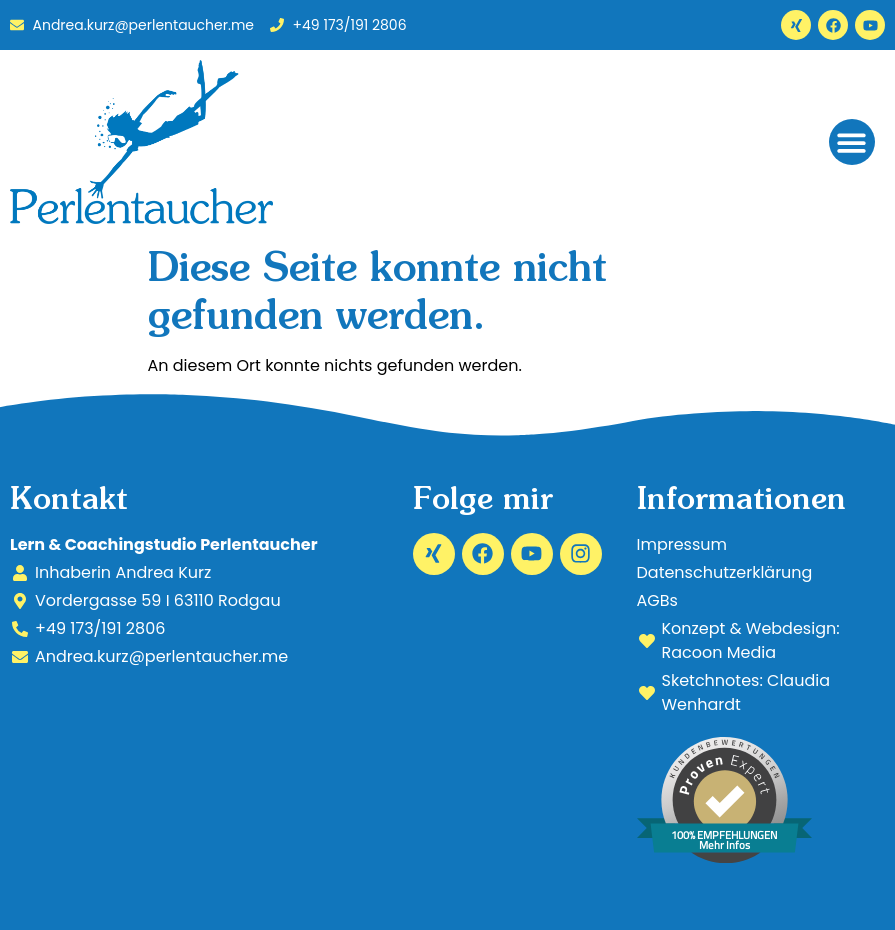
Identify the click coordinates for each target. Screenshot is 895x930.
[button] (852, 142)
